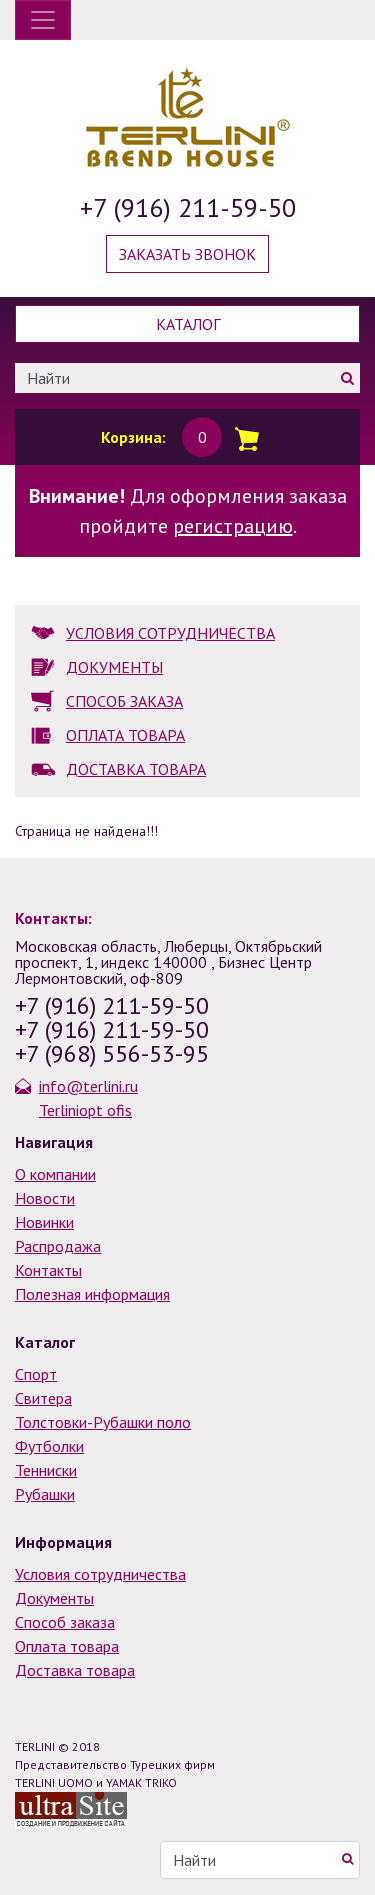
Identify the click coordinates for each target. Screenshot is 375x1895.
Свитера (43, 1398)
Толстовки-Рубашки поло (103, 1422)
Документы (54, 1598)
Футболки (49, 1446)
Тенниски (46, 1470)
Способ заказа (65, 1622)
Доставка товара (75, 1670)
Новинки (44, 1222)
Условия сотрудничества (100, 1574)
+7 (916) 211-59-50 (188, 207)
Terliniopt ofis (85, 1110)
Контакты (48, 1270)
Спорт (36, 1374)
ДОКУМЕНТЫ (114, 667)
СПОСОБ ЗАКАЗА (124, 701)
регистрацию (233, 526)
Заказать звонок (187, 254)
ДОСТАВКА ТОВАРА (136, 769)
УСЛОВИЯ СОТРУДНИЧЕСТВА (170, 633)
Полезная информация (92, 1294)
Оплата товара (67, 1646)
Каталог (188, 324)
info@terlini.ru (88, 1086)
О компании (55, 1174)
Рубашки (45, 1494)
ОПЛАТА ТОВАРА (125, 735)
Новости (45, 1198)
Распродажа (58, 1246)
